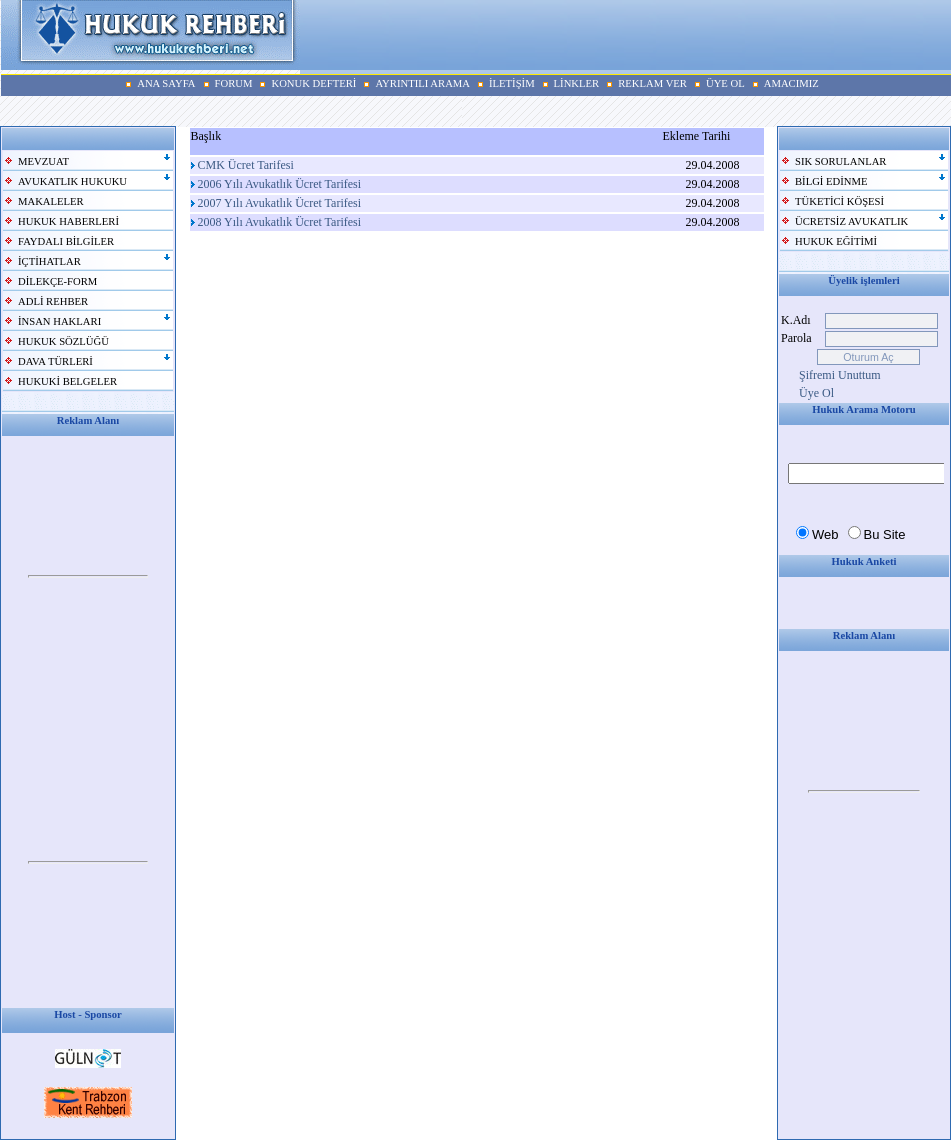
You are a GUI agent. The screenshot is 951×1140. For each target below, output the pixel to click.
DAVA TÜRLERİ (55, 361)
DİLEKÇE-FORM (57, 281)
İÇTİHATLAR (49, 261)
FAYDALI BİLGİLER (66, 241)
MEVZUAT (43, 161)
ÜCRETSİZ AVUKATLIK (851, 221)
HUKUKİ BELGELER (67, 381)
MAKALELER (51, 201)
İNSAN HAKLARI (59, 321)
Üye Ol (816, 393)
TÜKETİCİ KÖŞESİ (839, 201)
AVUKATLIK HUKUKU (72, 181)
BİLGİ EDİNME (831, 181)
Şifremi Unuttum (840, 375)
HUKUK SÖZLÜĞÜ (63, 341)
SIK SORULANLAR (840, 161)
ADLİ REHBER (53, 301)
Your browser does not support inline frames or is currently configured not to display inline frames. (88, 577)
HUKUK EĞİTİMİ (836, 241)
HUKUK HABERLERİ (68, 221)
